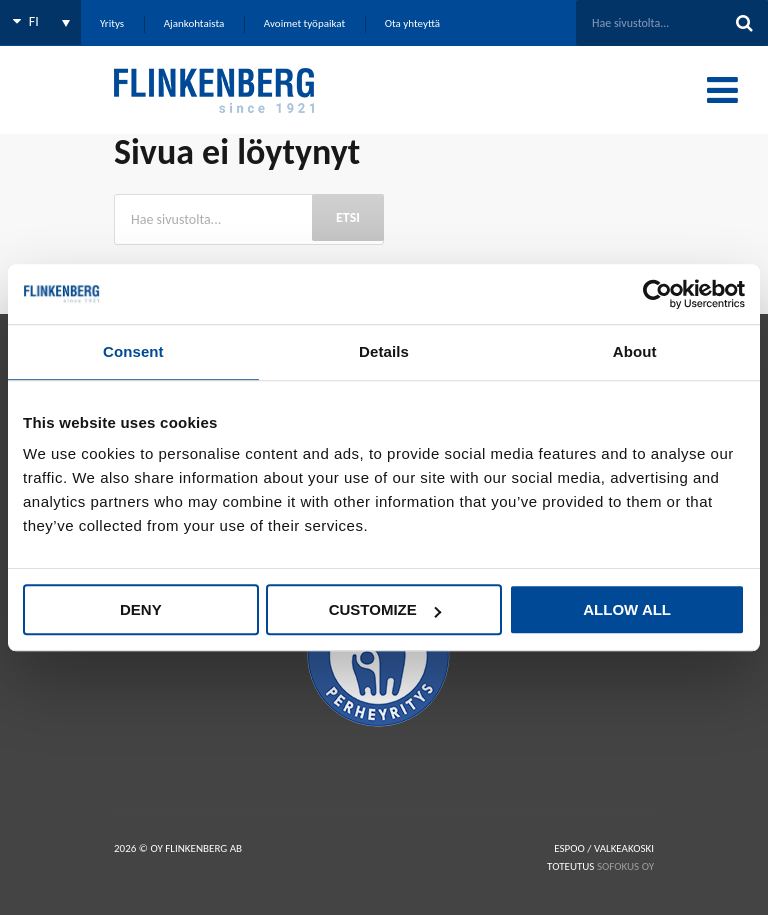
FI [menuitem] (34, 21)
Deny (141, 609)
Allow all (627, 609)
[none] (40, 22)
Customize (385, 609)
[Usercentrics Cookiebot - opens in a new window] (657, 294)
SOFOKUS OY (625, 866)
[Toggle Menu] (722, 90)
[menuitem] (40, 22)
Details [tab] (384, 351)
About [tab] (635, 351)
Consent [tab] (133, 351)
